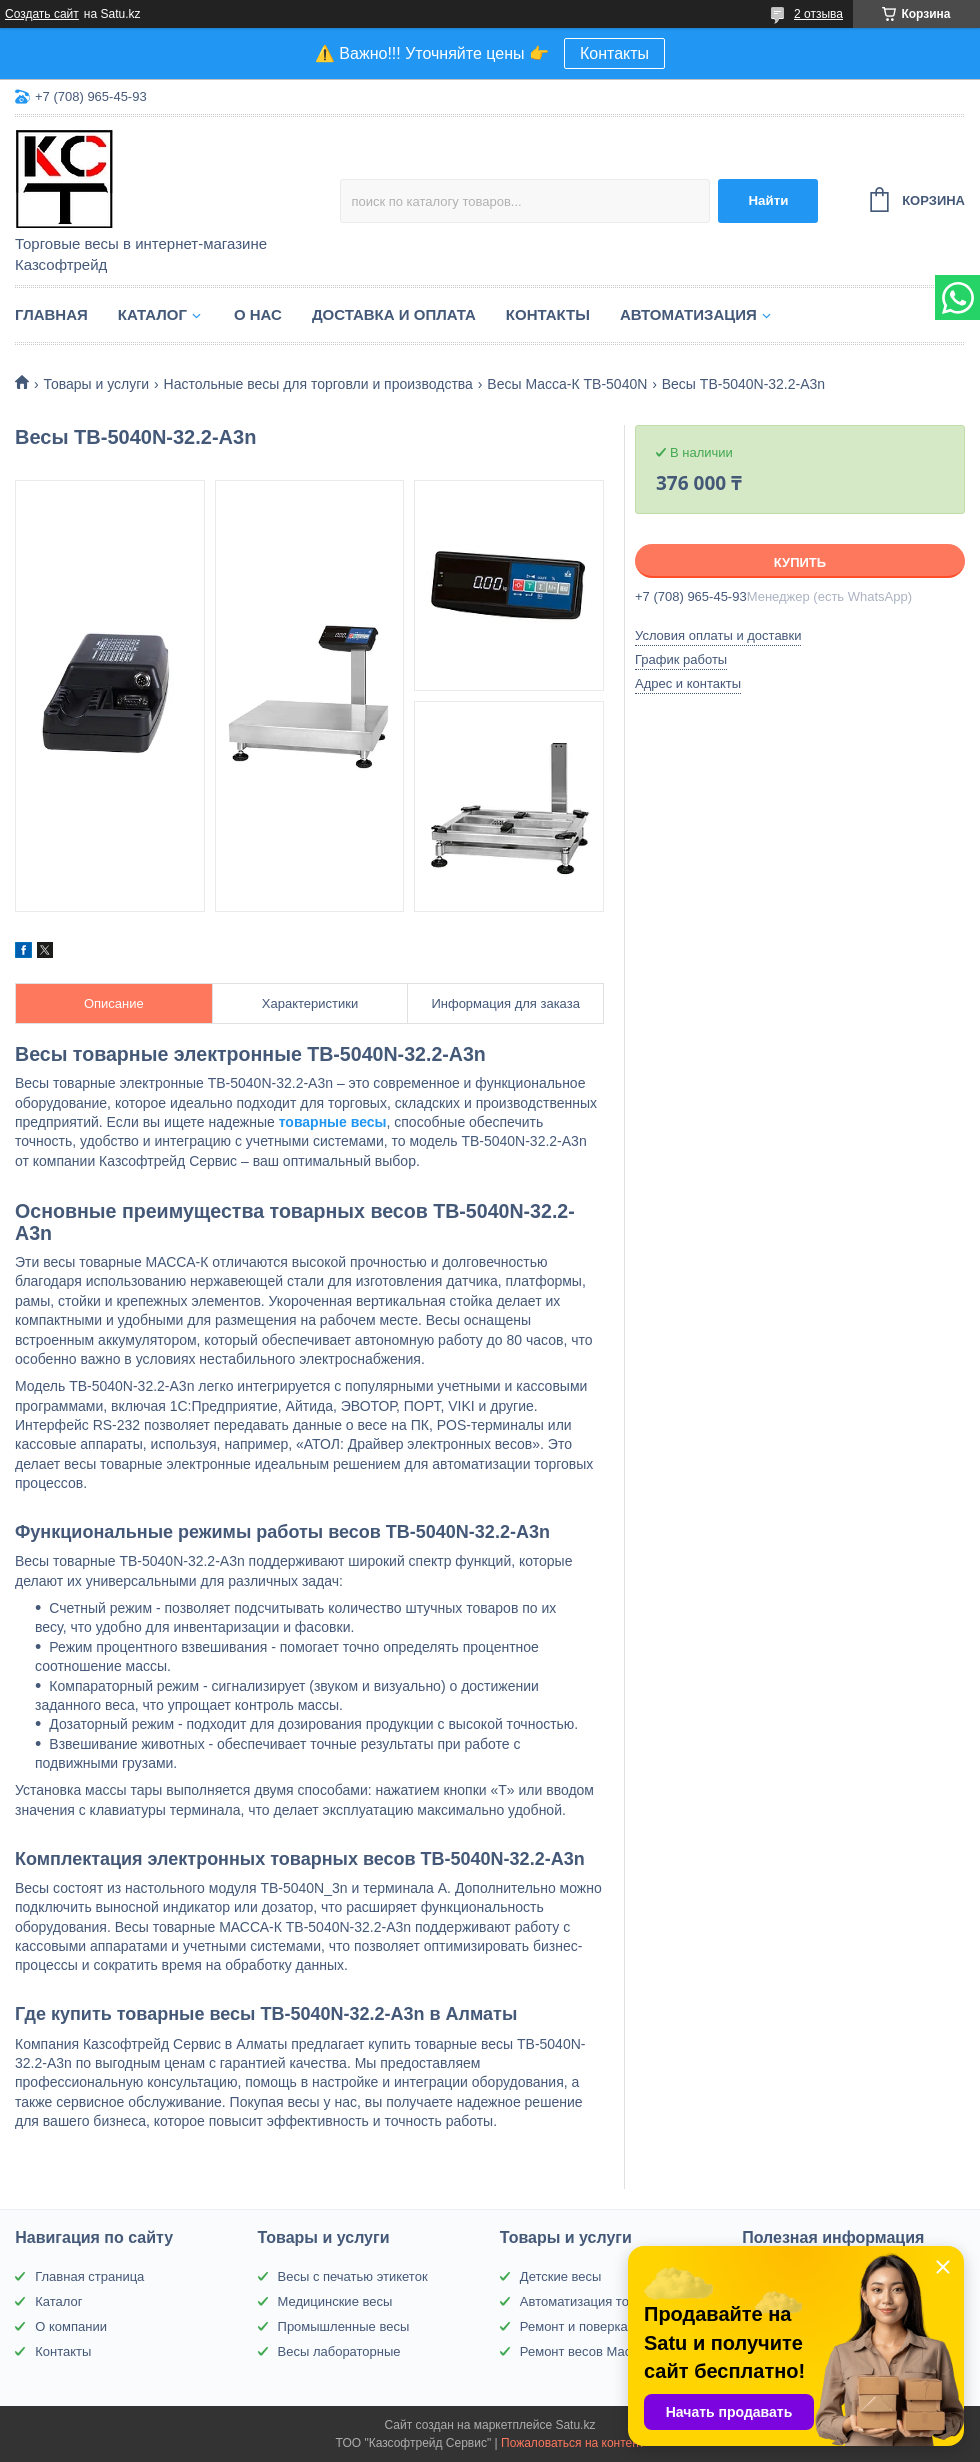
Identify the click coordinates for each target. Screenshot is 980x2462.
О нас (258, 314)
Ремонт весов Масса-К (588, 2351)
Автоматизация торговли (594, 2301)
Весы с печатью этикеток (353, 2276)
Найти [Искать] (768, 200)
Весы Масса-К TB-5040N (567, 384)
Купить (800, 562)
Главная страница (89, 2276)
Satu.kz (575, 2425)
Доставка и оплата (394, 314)
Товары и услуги (96, 384)
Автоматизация (688, 314)
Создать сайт (42, 14)
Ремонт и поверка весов (593, 2326)
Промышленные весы (344, 2326)
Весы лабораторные (339, 2351)
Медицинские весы (335, 2301)
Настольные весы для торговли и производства (318, 384)
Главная (51, 314)
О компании (71, 2326)
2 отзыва (818, 14)
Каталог (152, 314)
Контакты (614, 53)
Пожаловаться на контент (572, 2443)
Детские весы (561, 2276)
